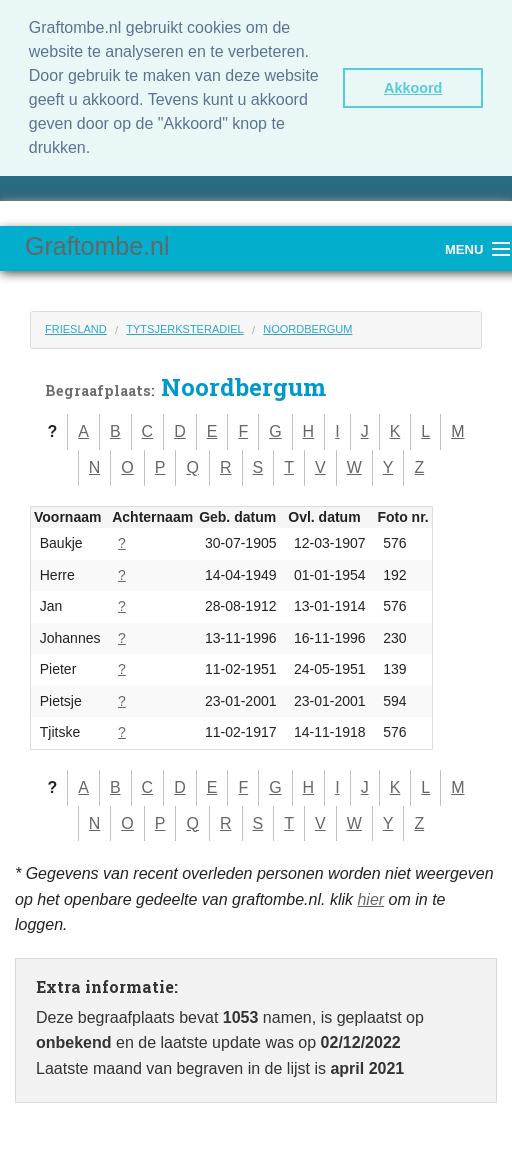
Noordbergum (307, 329)
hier (370, 899)
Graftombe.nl (97, 246)
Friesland (76, 329)
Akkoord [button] (413, 88)
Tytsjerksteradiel (184, 329)
